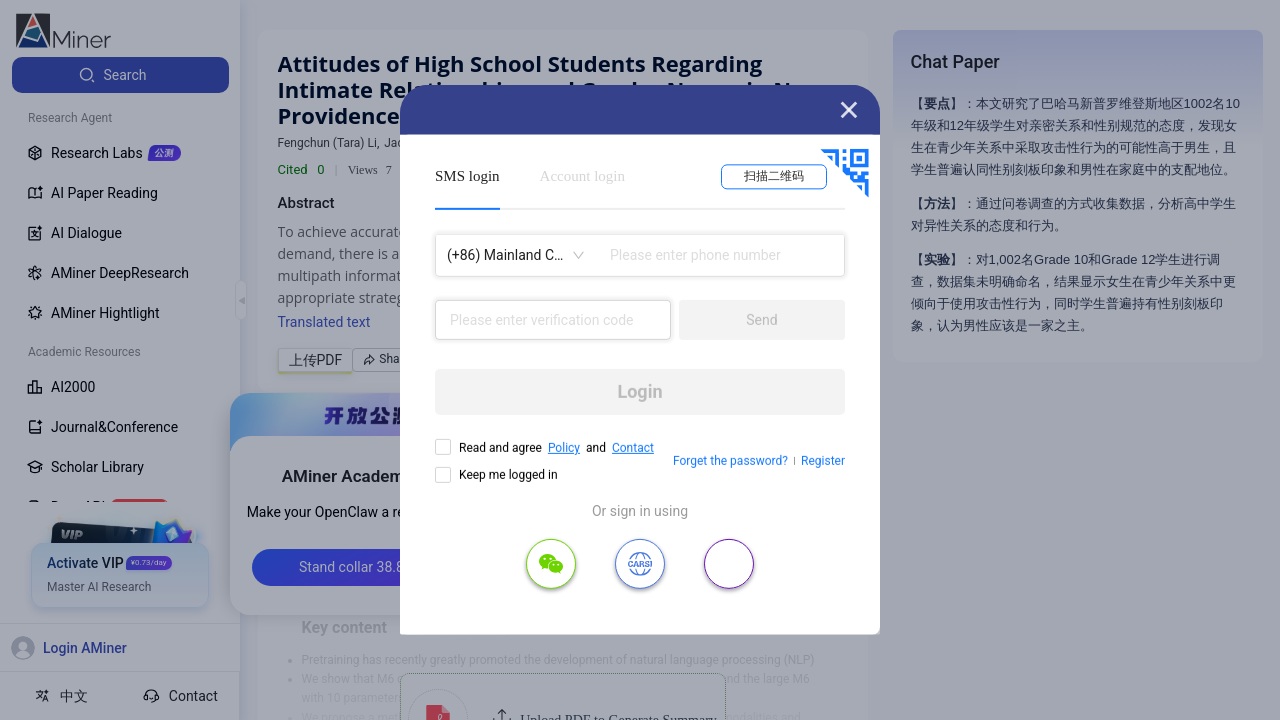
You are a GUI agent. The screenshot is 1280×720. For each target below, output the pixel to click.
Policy (564, 448)
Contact (633, 448)
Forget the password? (730, 461)
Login (639, 391)
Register (823, 461)
